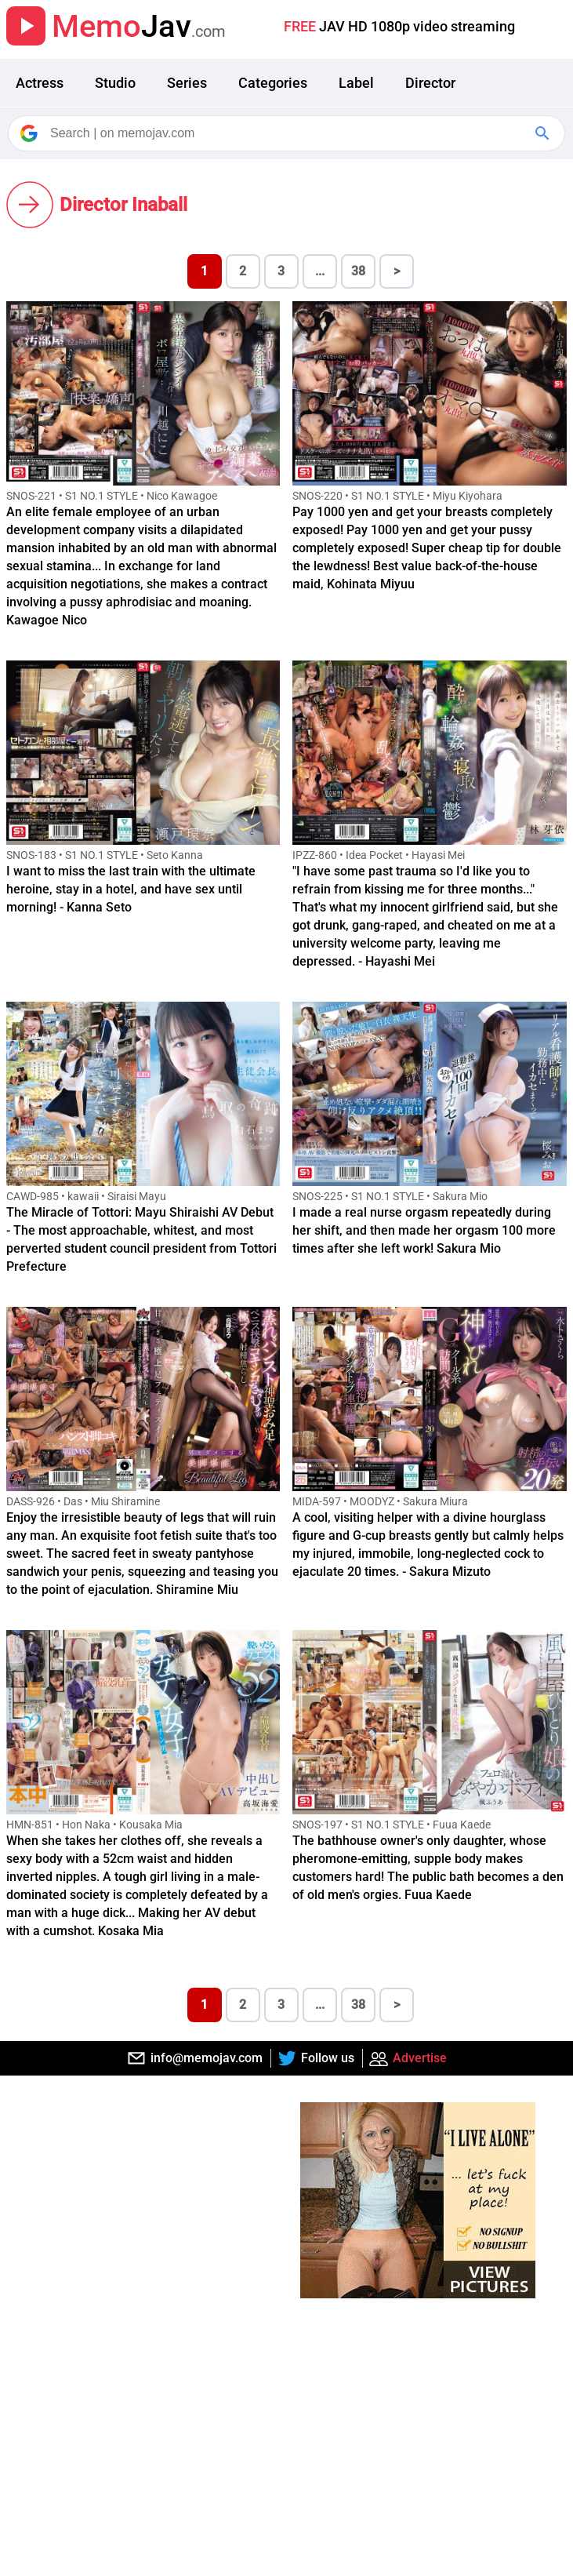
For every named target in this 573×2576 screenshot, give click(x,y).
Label (356, 83)
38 (358, 271)
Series (187, 83)
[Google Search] (544, 133)
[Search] (288, 133)
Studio (115, 83)
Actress (39, 83)
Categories (272, 83)
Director (430, 83)
